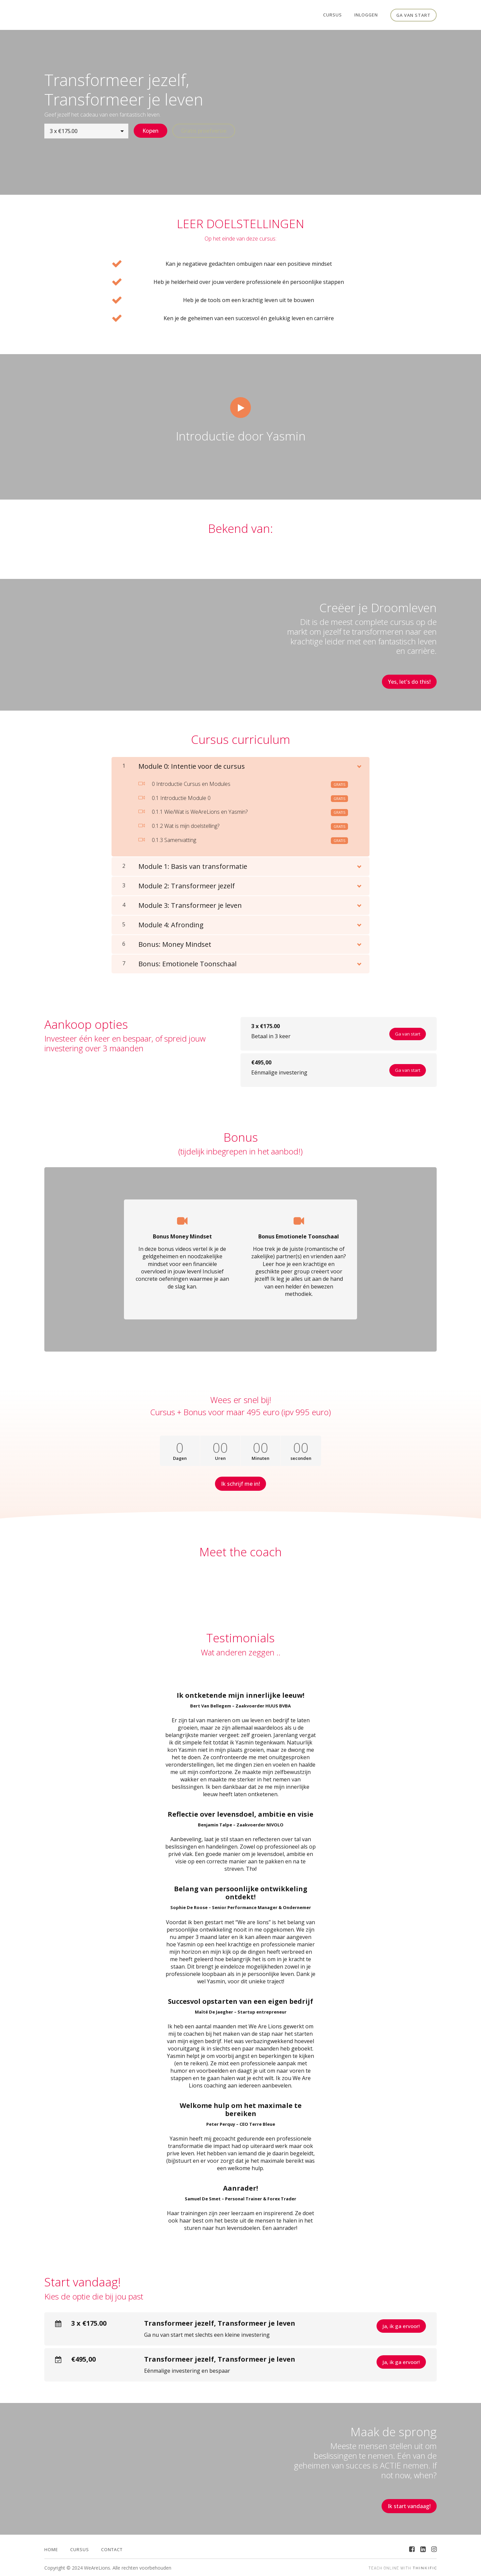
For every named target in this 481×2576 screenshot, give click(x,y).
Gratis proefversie (203, 130)
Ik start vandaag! (409, 2505)
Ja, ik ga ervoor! (401, 2325)
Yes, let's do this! (409, 681)
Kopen (150, 130)
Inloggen (366, 15)
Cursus (333, 15)
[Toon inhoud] (359, 764)
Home (51, 2548)
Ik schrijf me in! (240, 1483)
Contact (112, 2548)
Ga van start (413, 15)
